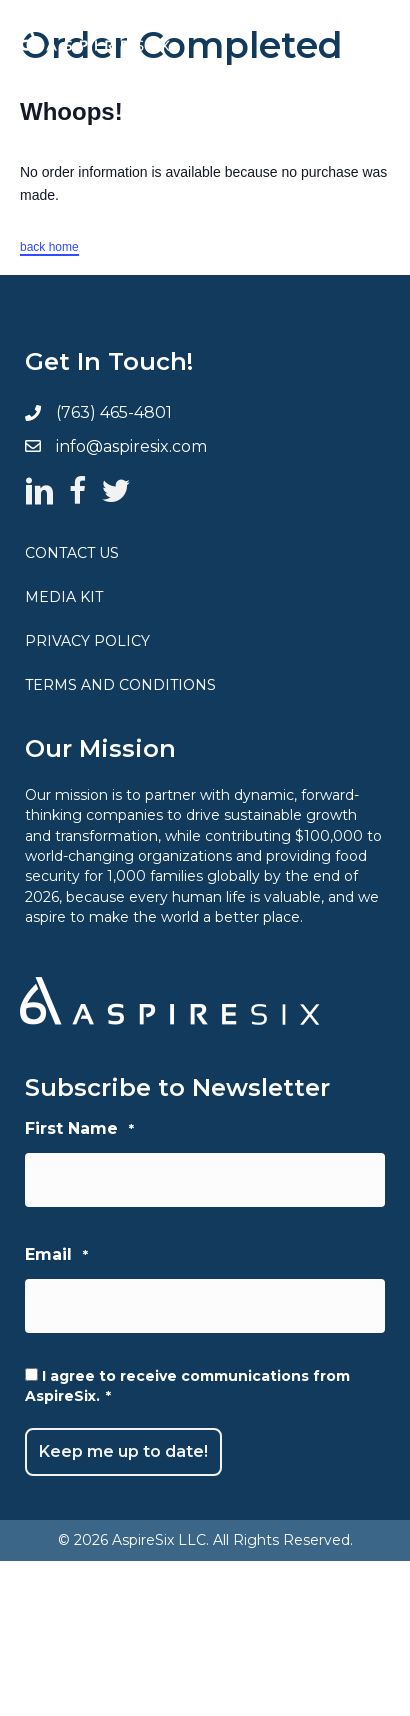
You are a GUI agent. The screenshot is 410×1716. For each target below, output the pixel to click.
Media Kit (64, 597)
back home (49, 247)
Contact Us (72, 553)
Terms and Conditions (120, 685)
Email (56, 1255)
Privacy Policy (87, 641)
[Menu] (355, 40)
